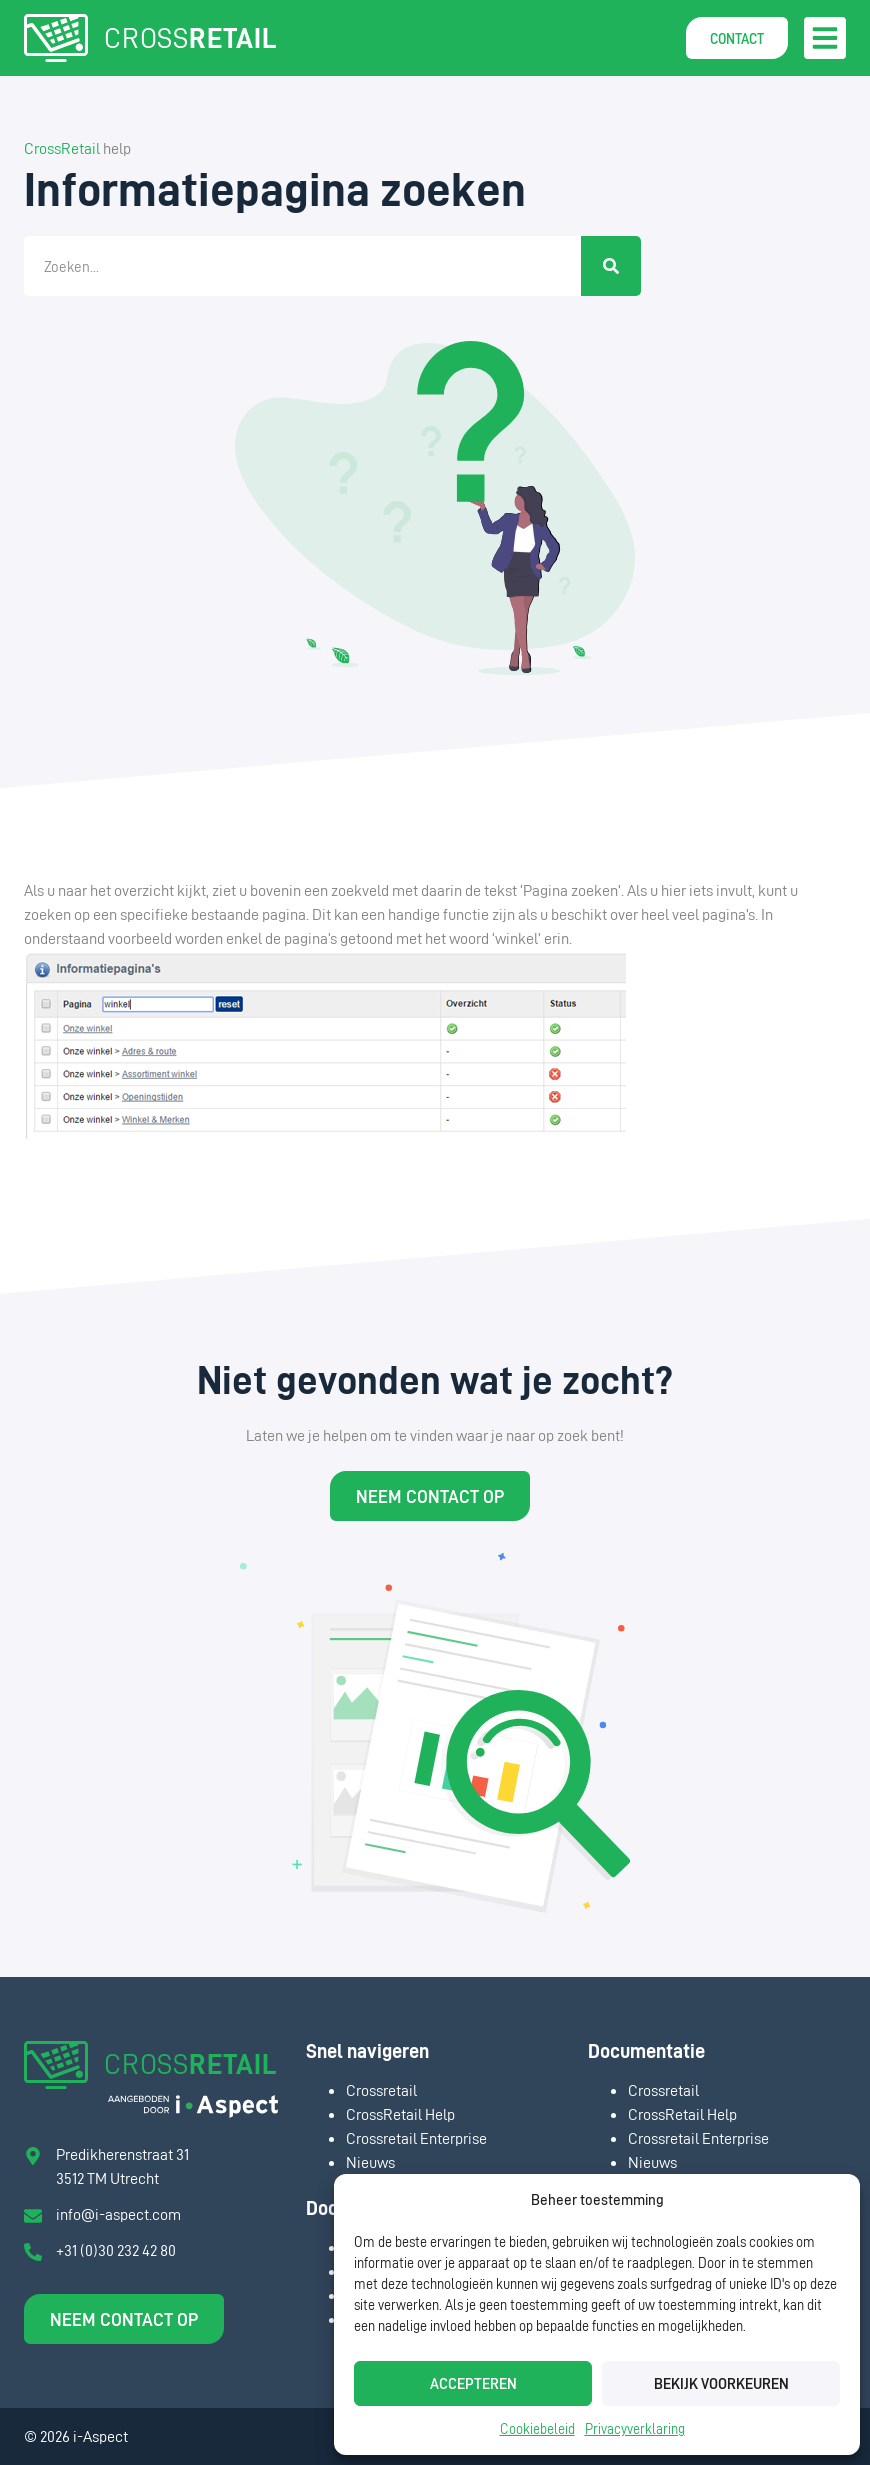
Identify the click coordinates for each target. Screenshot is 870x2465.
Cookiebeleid (537, 2428)
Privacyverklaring (635, 2428)
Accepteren (473, 2383)
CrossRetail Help (400, 2114)
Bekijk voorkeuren (721, 2383)
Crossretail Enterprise (416, 2138)
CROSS (190, 37)
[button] (825, 38)
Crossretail (381, 2090)
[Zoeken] (611, 266)
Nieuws (370, 2162)
